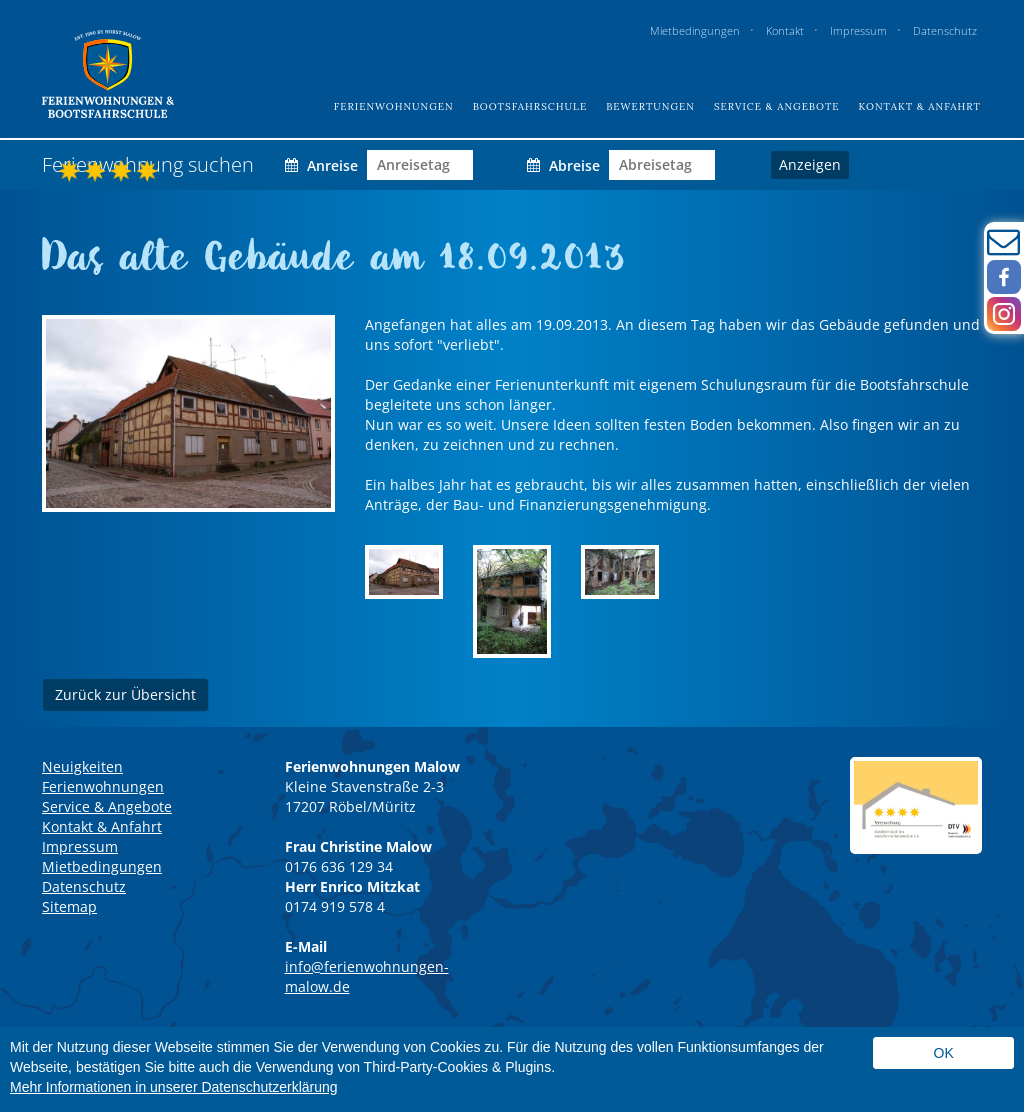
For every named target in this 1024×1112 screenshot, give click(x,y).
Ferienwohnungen (394, 106)
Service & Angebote (777, 106)
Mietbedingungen (695, 30)
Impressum (858, 30)
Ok (944, 1053)
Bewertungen (650, 106)
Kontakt (785, 30)
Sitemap (69, 906)
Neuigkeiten (82, 766)
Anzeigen (810, 164)
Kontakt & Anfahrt (920, 106)
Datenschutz (945, 30)
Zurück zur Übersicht (125, 694)
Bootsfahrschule (530, 106)
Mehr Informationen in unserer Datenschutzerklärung (174, 1087)
